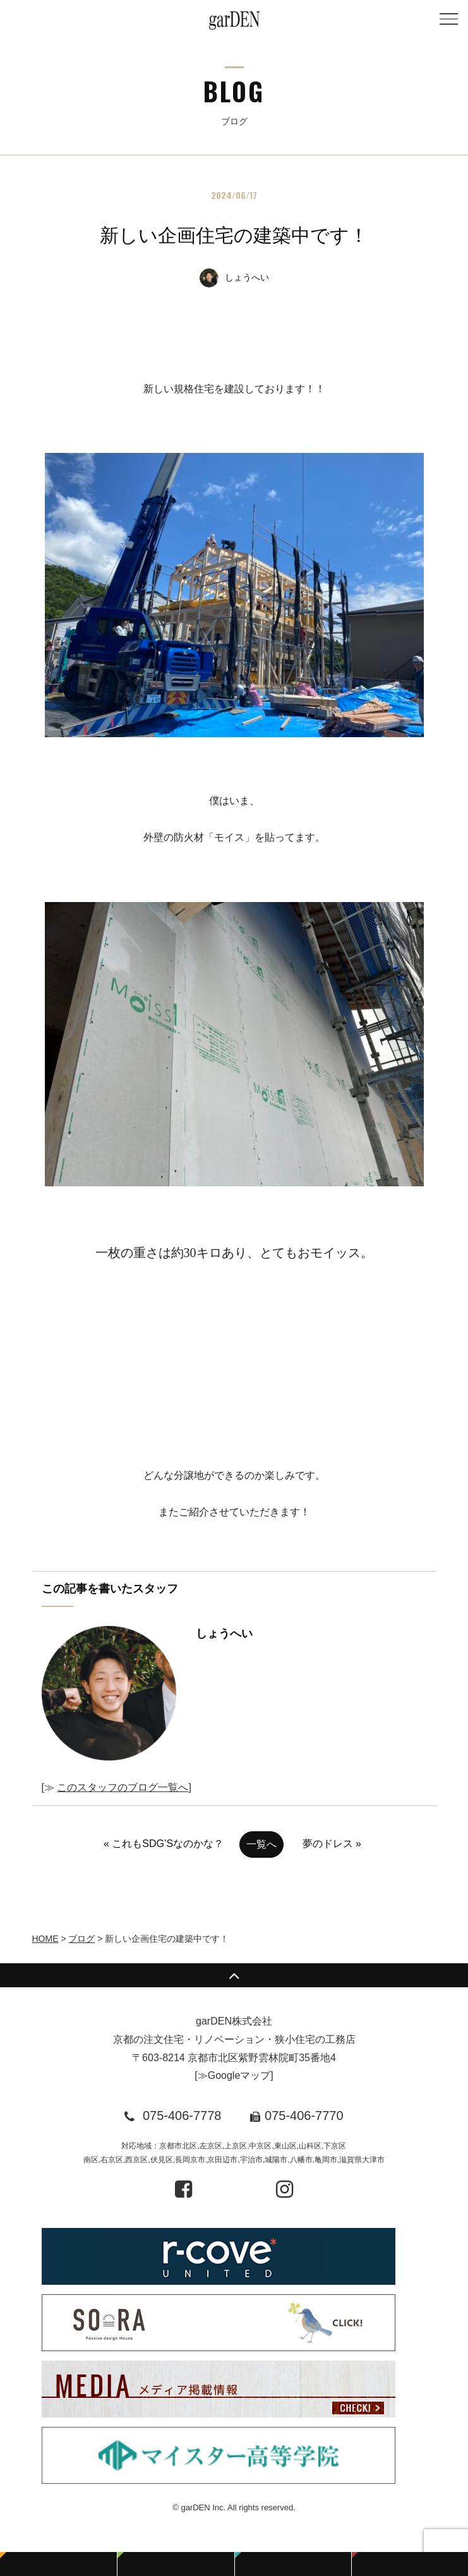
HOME (45, 1939)
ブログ (81, 1939)
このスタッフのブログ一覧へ (122, 1787)
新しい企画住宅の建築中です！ (234, 235)
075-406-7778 (182, 2115)
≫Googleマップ (234, 2075)
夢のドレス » (332, 1843)
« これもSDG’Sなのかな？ (164, 1843)
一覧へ (261, 1844)
